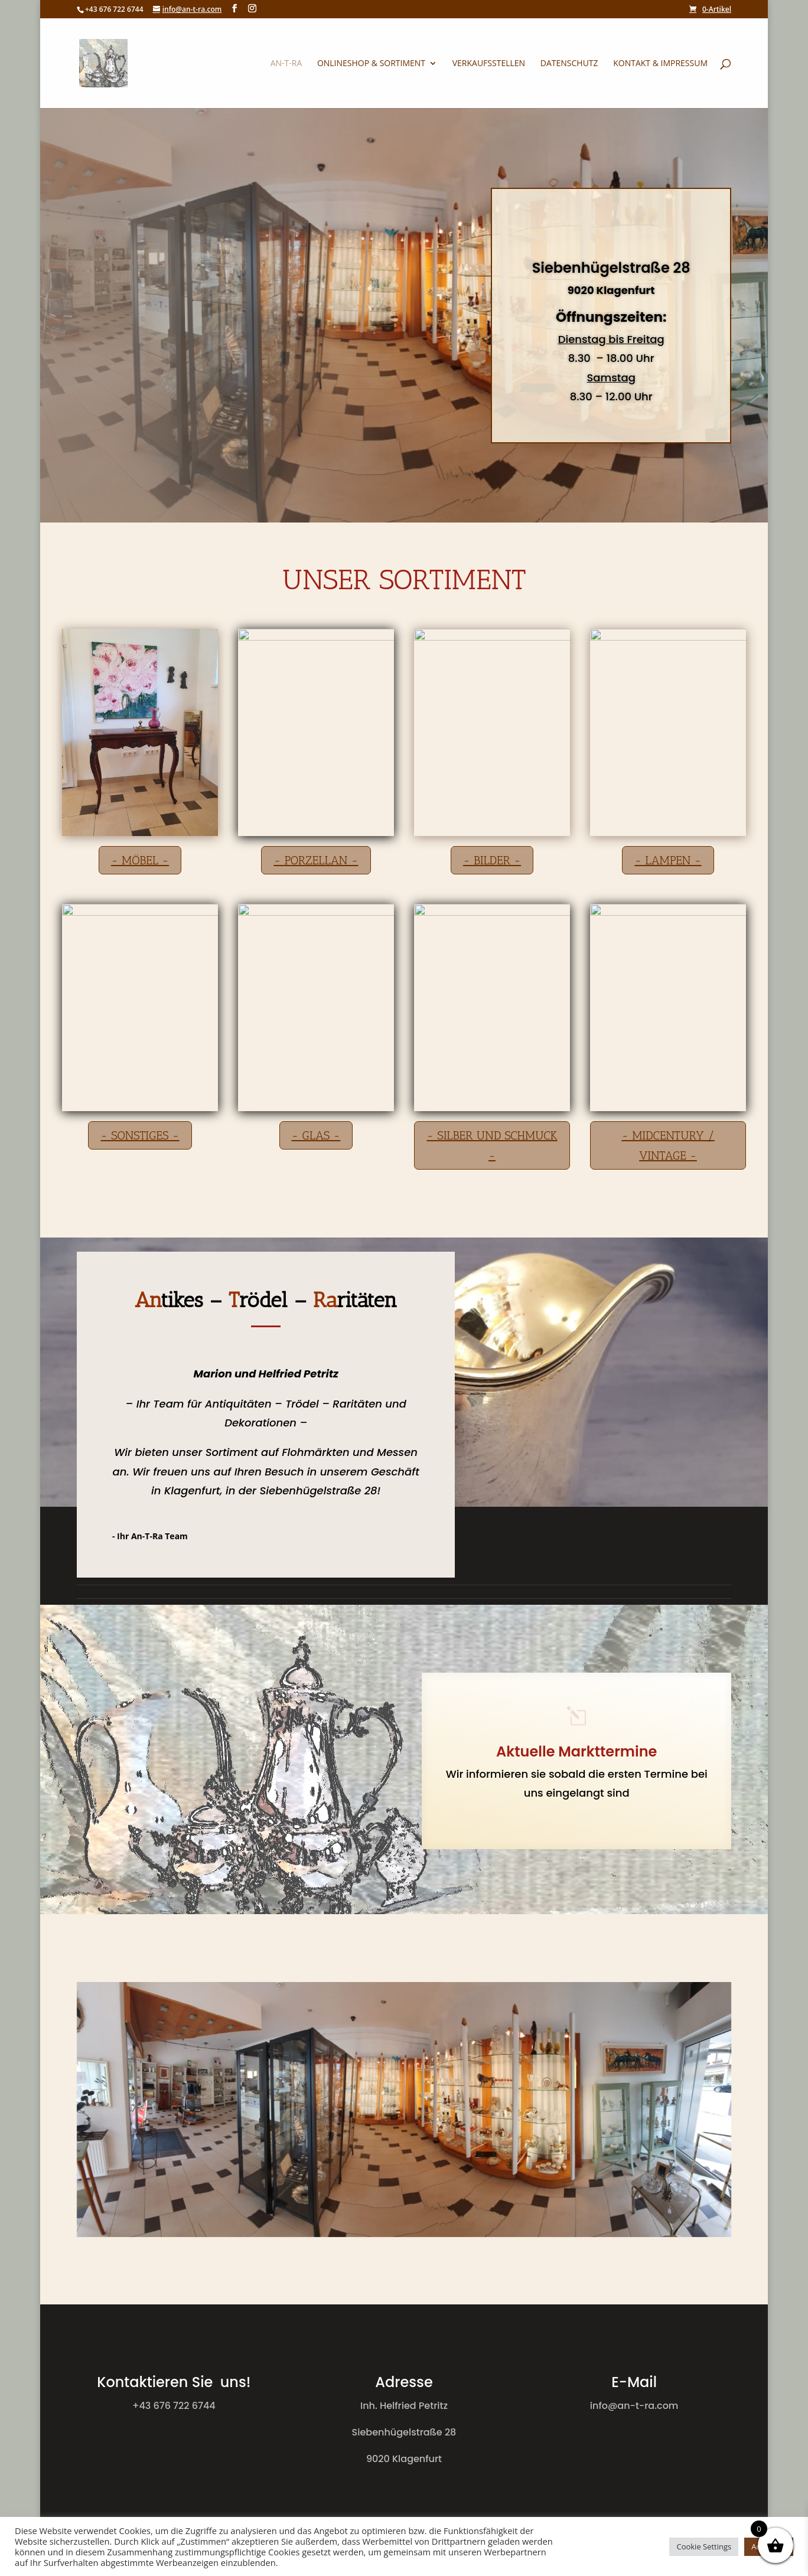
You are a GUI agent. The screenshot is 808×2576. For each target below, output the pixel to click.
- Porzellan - (315, 860)
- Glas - (316, 1135)
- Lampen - (667, 860)
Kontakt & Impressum (660, 63)
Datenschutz (569, 63)
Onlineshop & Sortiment (371, 63)
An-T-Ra (286, 63)
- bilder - (492, 860)
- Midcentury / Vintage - (668, 1145)
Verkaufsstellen (488, 63)
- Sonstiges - (139, 1135)
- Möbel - (140, 860)
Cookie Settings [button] (703, 2546)
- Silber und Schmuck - (491, 1145)
